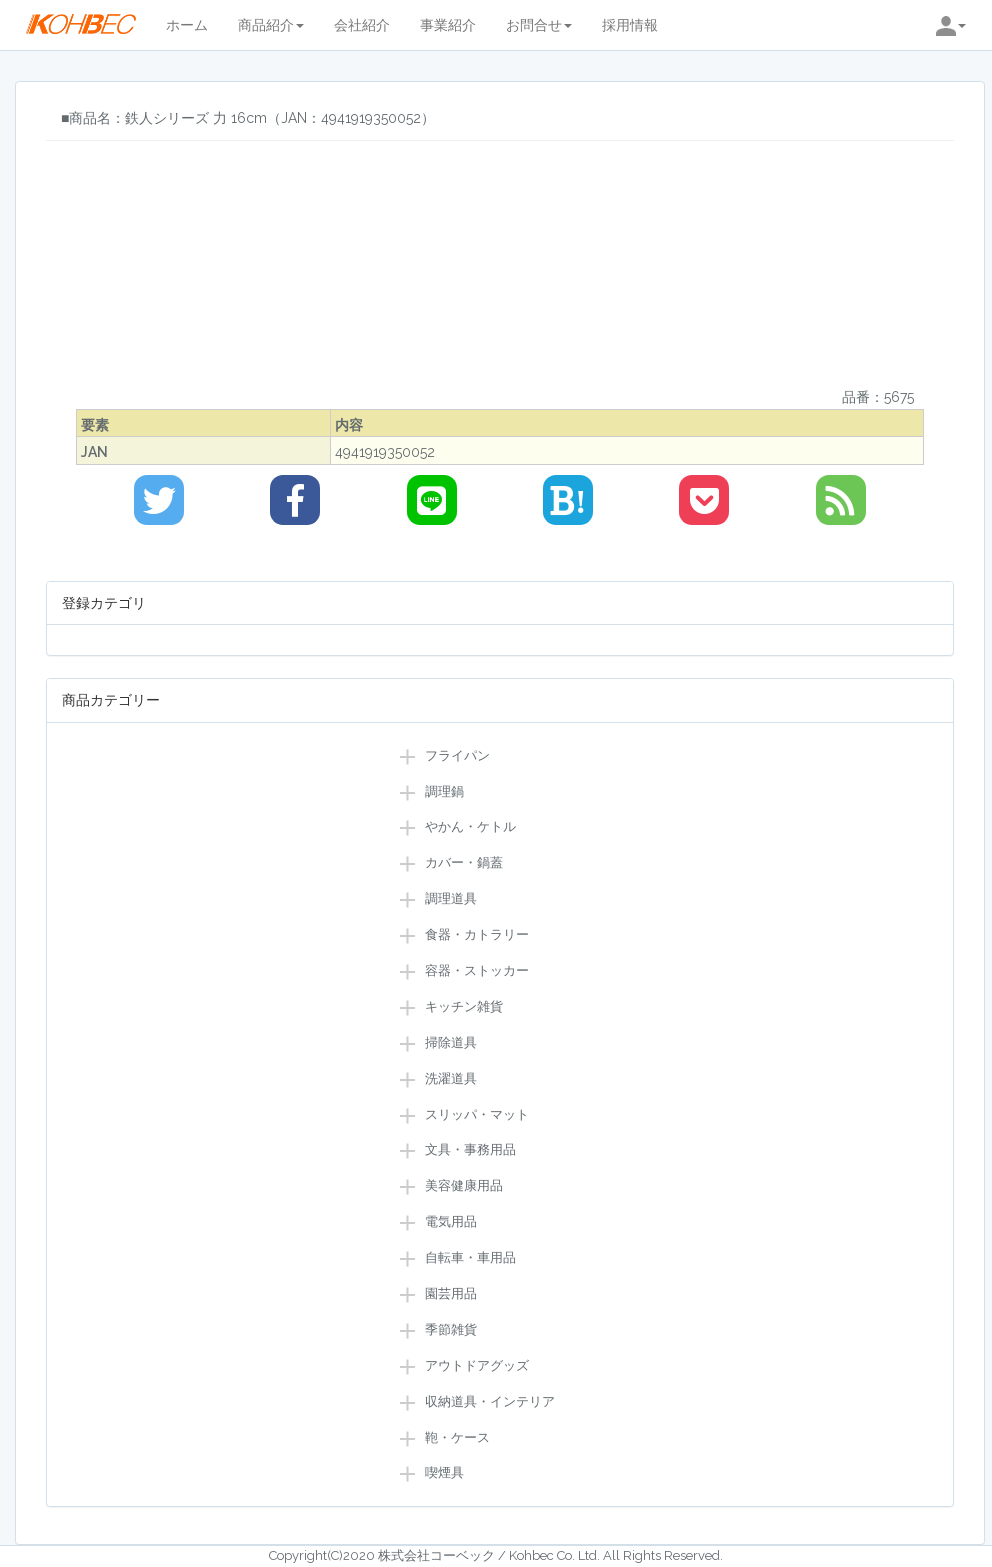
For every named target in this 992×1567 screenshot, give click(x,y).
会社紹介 (362, 25)
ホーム (187, 25)
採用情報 (630, 25)
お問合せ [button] (539, 25)
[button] (951, 25)
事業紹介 (448, 25)
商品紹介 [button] (271, 25)
